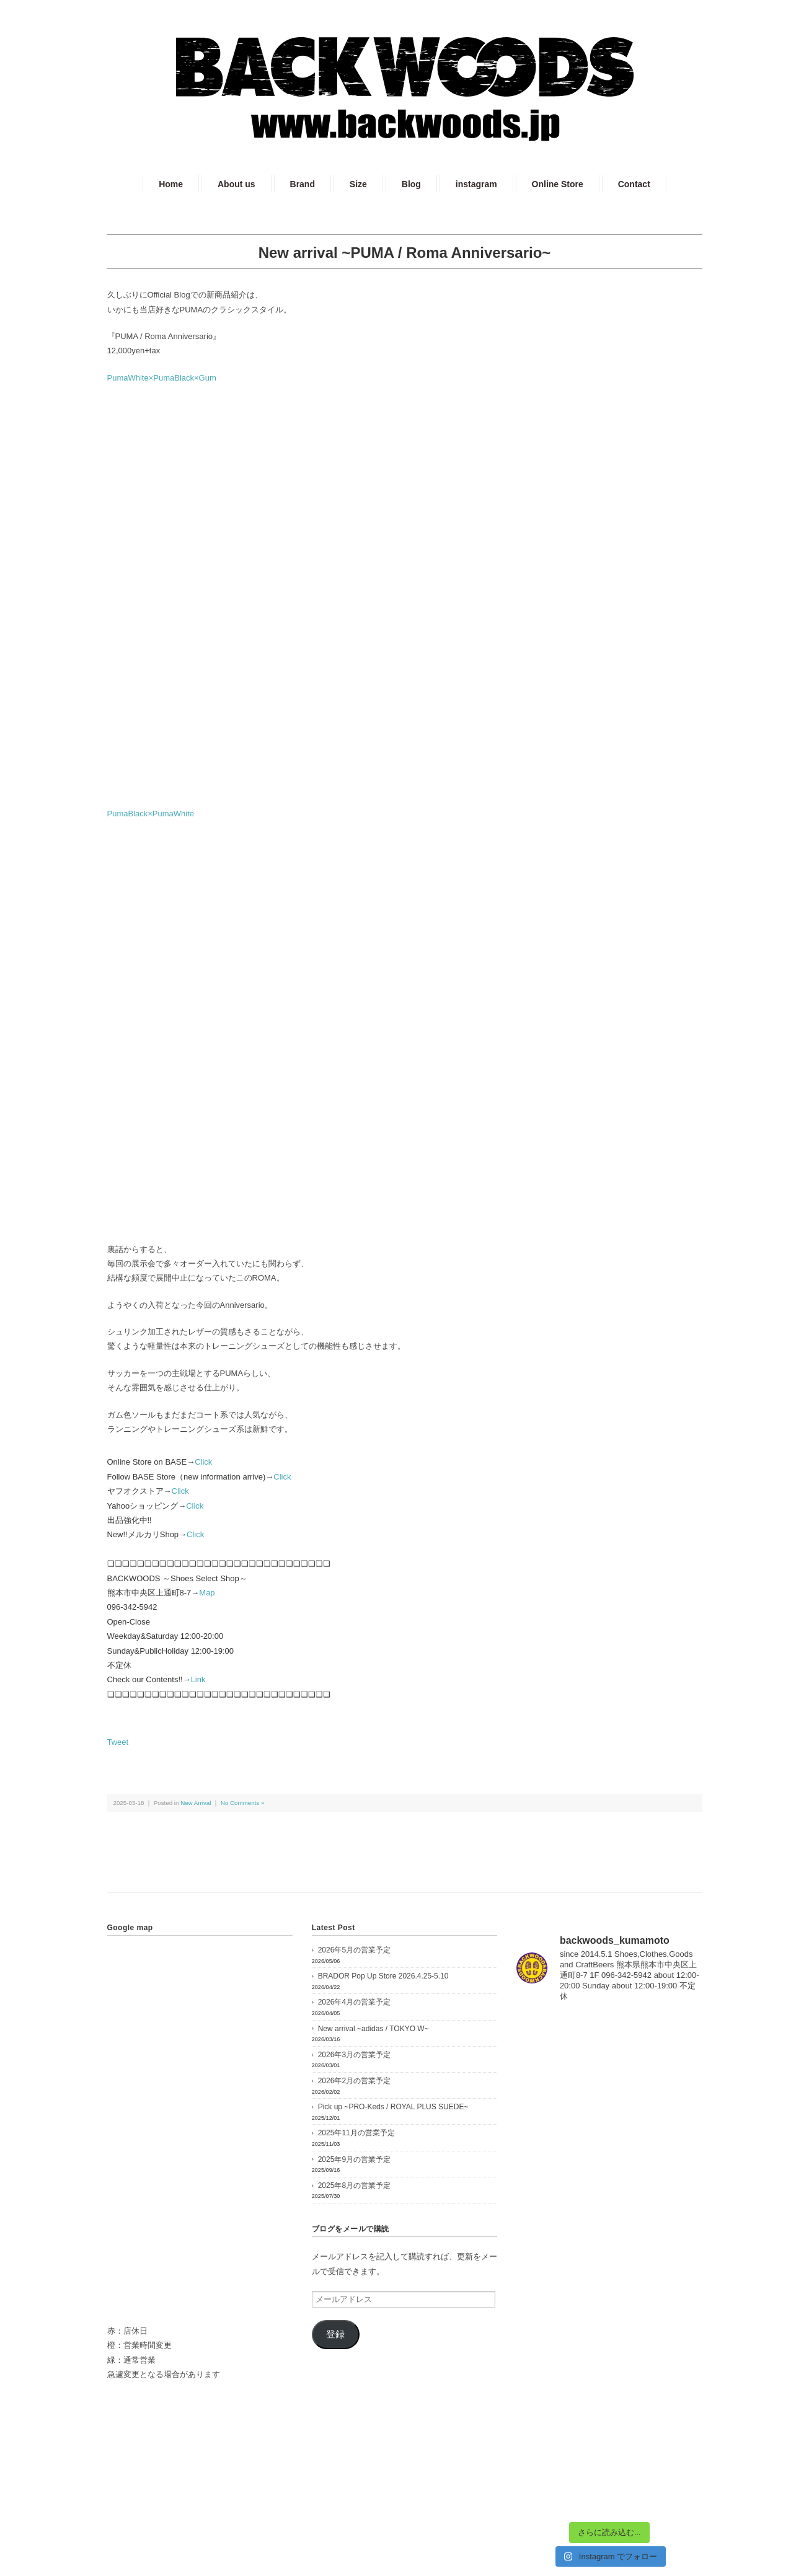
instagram (476, 184)
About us (236, 184)
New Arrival (195, 1802)
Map (206, 1592)
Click (203, 1462)
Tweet (118, 1742)
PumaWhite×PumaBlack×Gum (161, 377)
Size (358, 184)
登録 (335, 2334)
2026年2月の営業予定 (354, 2080)
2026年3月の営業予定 (354, 2054)
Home (171, 184)
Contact (634, 184)
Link (198, 1679)
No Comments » (242, 1802)
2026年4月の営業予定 (354, 2002)
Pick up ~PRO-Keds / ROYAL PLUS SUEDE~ (393, 2106)
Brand (302, 184)
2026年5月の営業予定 (354, 1950)
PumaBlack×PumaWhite (151, 813)
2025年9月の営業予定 (354, 2159)
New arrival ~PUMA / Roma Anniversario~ (405, 252)
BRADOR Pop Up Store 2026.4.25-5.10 (383, 1976)
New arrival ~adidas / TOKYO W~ (373, 2028)
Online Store (557, 184)
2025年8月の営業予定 (354, 2185)
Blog (411, 184)
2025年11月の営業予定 (356, 2132)
